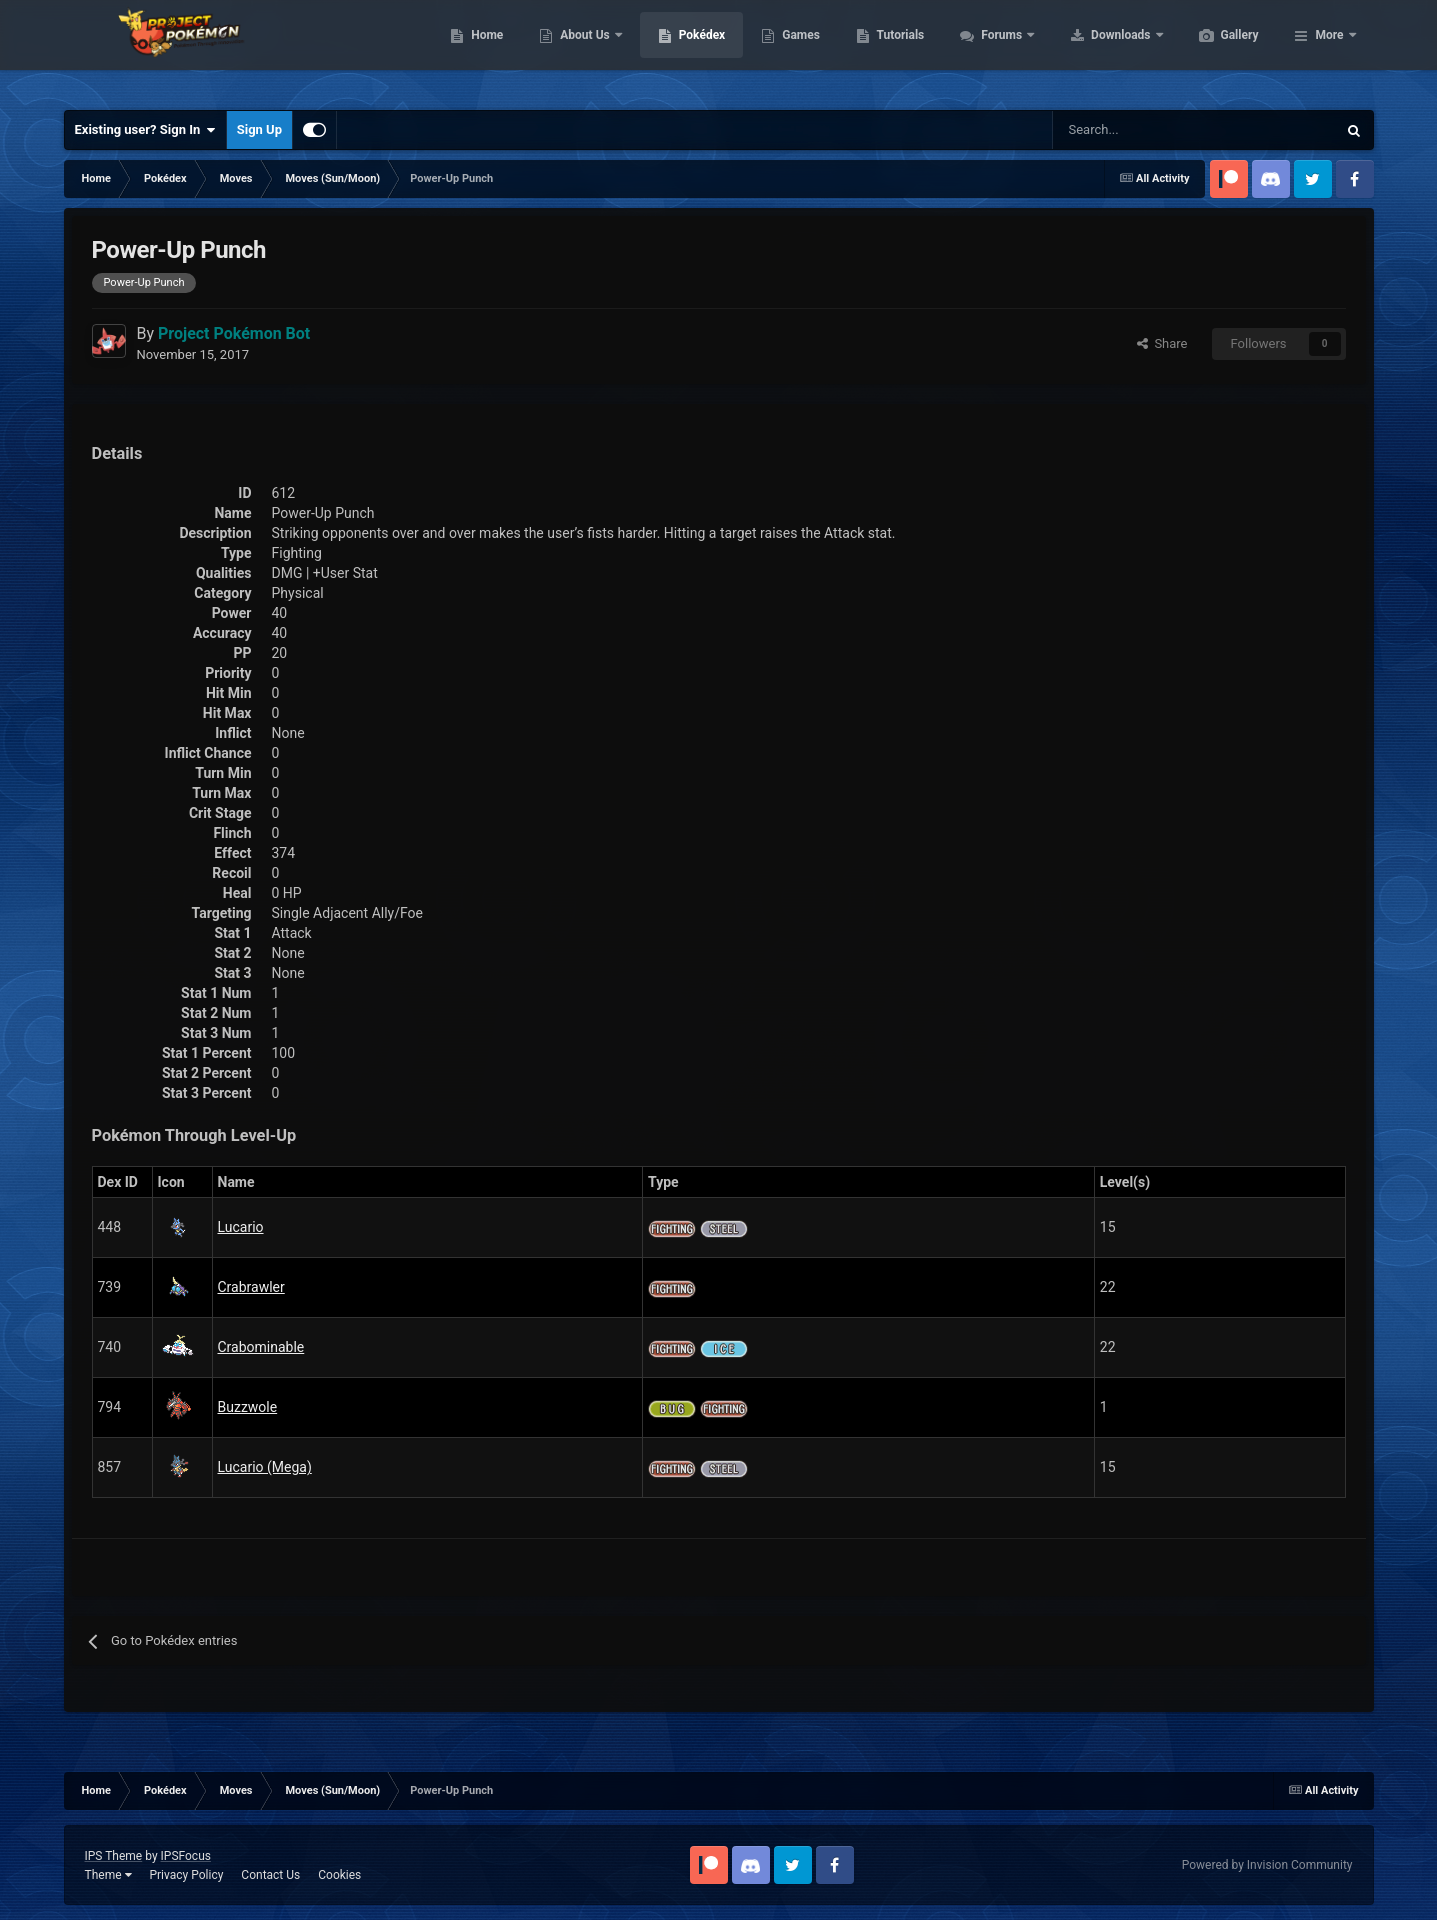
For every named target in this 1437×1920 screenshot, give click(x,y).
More (1329, 50)
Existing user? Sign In (145, 130)
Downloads (1216, 50)
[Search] (1123, 130)
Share (1162, 343)
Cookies (339, 1875)
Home (581, 50)
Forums (1097, 50)
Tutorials (995, 50)
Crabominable (261, 1347)
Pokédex (797, 50)
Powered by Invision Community (1267, 1865)
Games (895, 50)
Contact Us (270, 1875)
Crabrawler (251, 1287)
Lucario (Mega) (265, 1467)
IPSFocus (186, 1856)
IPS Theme (114, 1856)
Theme (108, 1875)
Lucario (241, 1227)
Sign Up (259, 129)
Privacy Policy (186, 1875)
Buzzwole (248, 1407)
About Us (680, 50)
